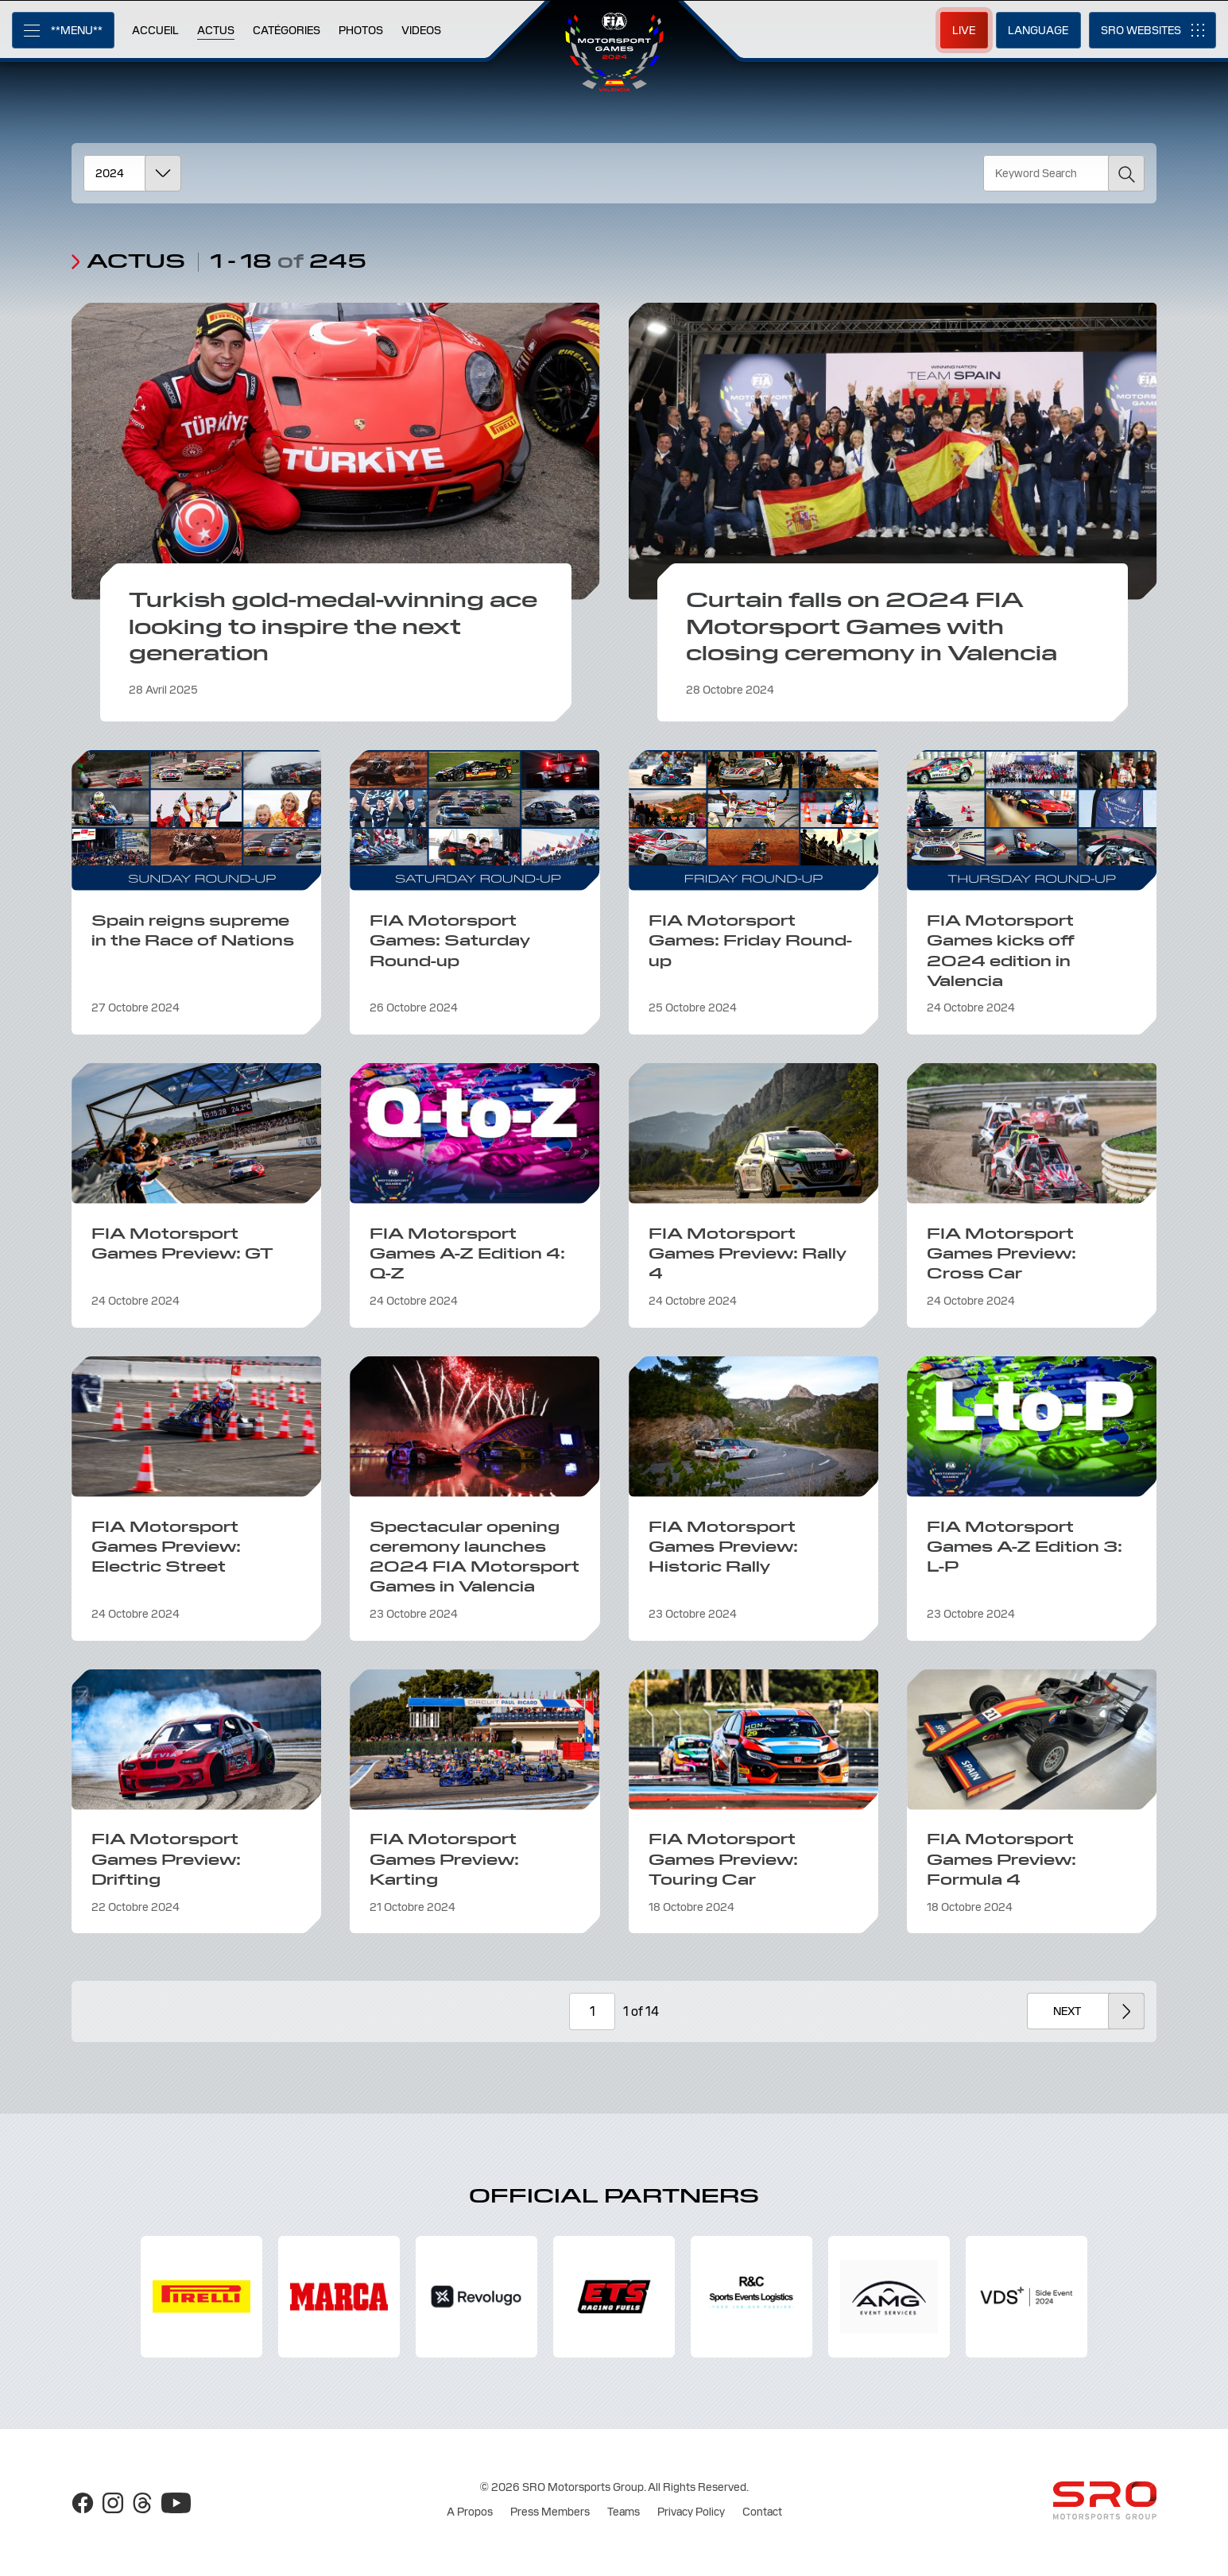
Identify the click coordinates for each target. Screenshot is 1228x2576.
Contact (762, 2511)
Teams (623, 2511)
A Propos (470, 2511)
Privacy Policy (691, 2511)
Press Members (550, 2511)
